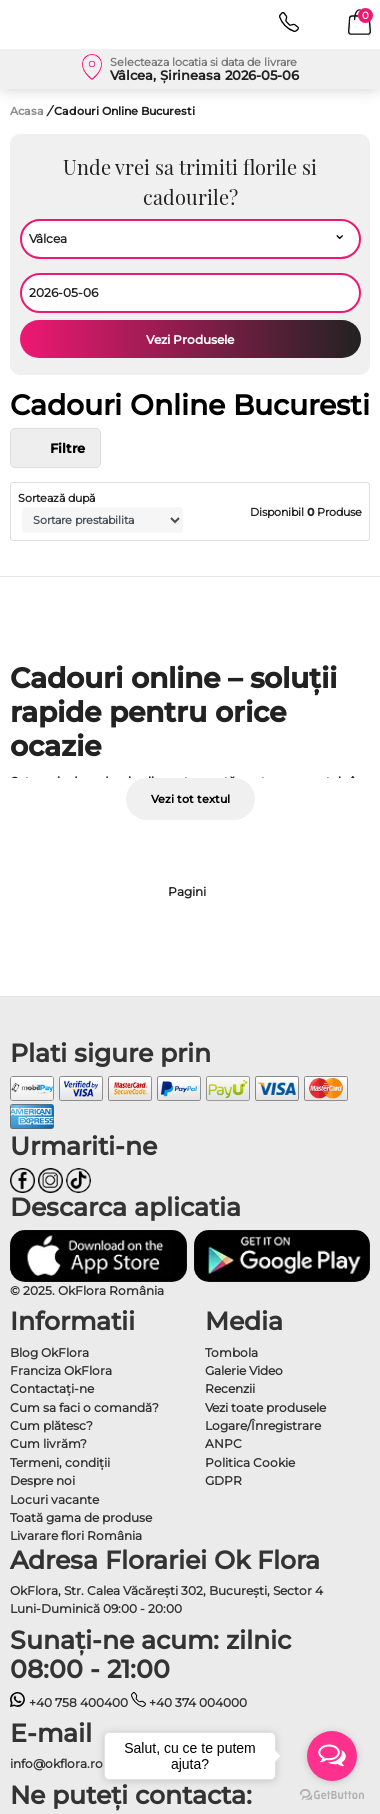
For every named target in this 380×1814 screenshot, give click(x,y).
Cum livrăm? (48, 1443)
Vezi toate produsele (265, 1407)
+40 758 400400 (69, 1702)
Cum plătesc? (51, 1425)
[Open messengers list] (332, 1756)
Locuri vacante (54, 1499)
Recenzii (230, 1388)
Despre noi (42, 1480)
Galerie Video (244, 1370)
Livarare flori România (76, 1535)
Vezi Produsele (190, 339)
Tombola (231, 1352)
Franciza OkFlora (61, 1370)
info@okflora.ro (56, 1763)
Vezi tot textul (190, 799)
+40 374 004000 (189, 1702)
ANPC (223, 1443)
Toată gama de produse (81, 1517)
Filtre (55, 448)
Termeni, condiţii (60, 1462)
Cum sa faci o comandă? (84, 1407)
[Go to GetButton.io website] (332, 1794)
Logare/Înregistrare (263, 1425)
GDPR (223, 1480)
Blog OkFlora (49, 1352)
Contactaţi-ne (52, 1388)
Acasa (27, 111)
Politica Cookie (250, 1462)
